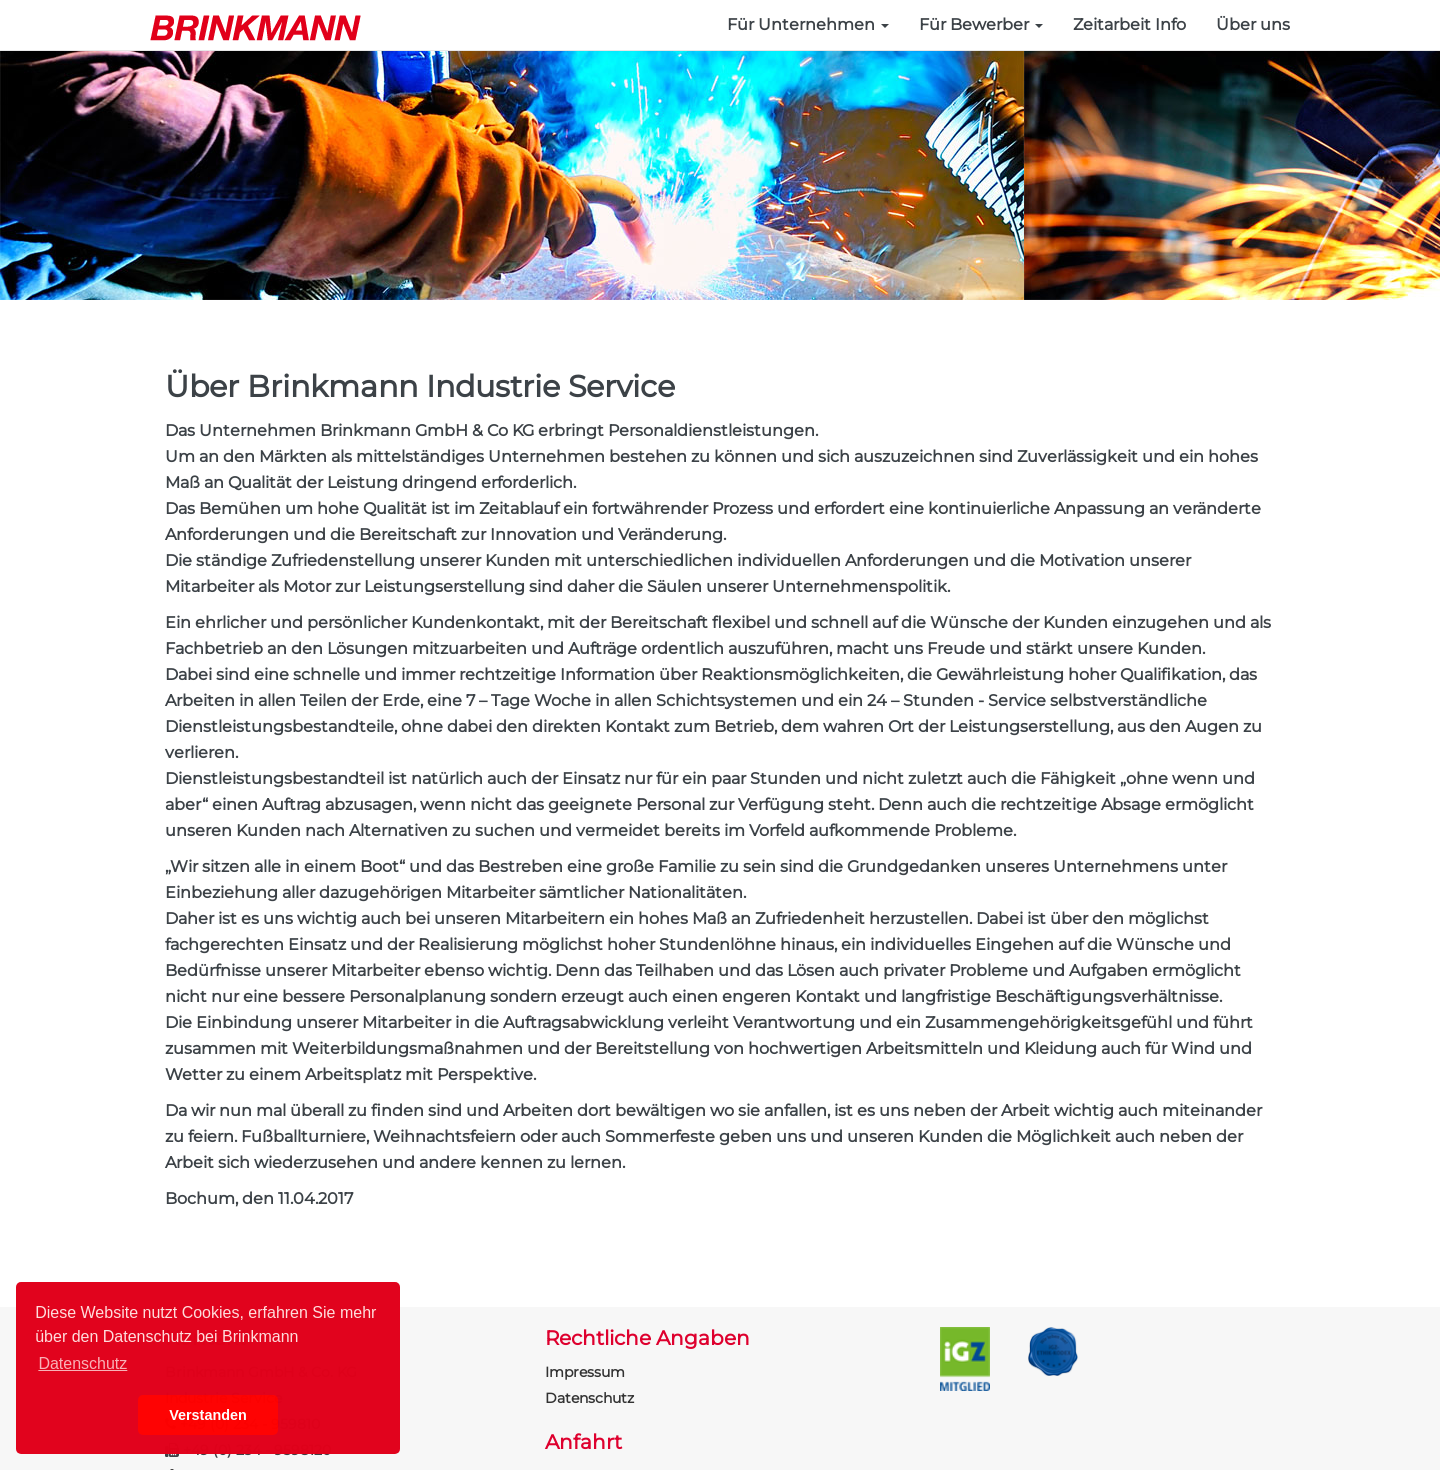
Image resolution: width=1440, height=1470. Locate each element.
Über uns (1253, 24)
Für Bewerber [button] (981, 24)
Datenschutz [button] (82, 1363)
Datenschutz (589, 1398)
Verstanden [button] (208, 1415)
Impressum (585, 1372)
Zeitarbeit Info (1129, 24)
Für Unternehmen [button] (808, 24)
